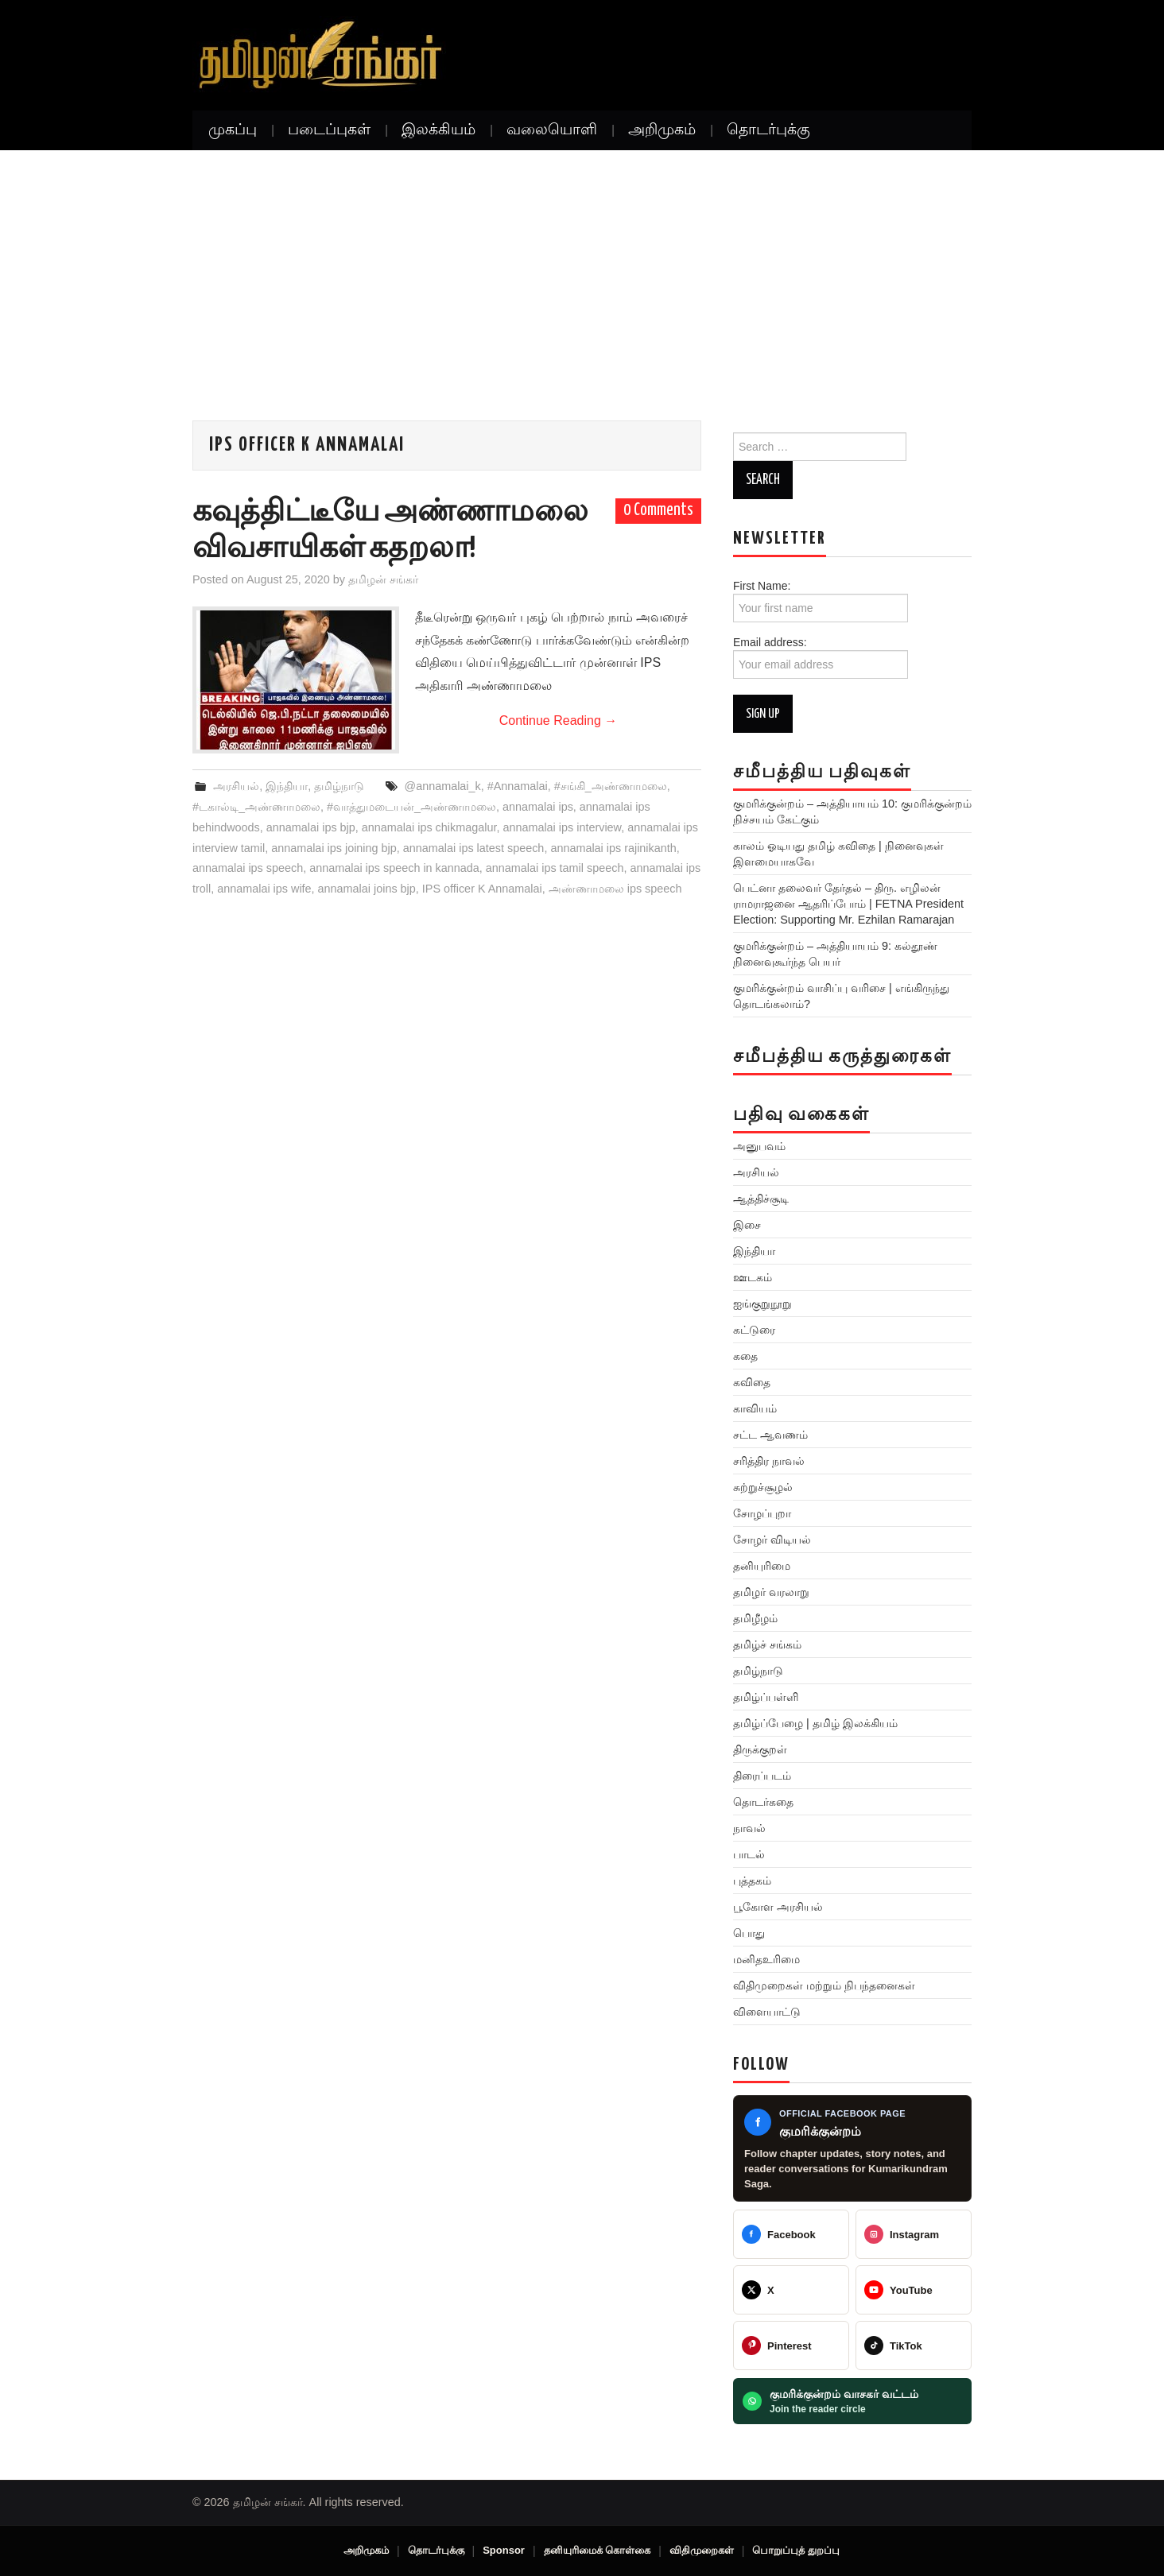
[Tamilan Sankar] (791, 2234)
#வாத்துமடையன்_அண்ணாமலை (411, 806)
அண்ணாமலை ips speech (615, 888)
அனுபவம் (759, 1146)
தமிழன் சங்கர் (383, 579)
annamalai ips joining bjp (334, 848)
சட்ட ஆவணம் (770, 1434)
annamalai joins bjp (367, 888)
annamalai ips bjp (310, 827)
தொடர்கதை (763, 1801)
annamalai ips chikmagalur (429, 827)
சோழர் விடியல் (772, 1539)
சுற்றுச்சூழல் (763, 1487)
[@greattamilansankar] (914, 2234)
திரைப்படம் (762, 1775)
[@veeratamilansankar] (791, 2345)
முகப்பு (232, 130)
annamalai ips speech (247, 868)
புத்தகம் (752, 1880)
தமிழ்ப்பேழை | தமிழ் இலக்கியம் (815, 1723)
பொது (749, 1933)
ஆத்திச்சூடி (761, 1198)
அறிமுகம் (662, 130)
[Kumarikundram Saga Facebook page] (852, 2148)
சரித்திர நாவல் (769, 1461)
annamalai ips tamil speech (555, 868)
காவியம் (755, 1408)
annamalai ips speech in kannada (394, 868)
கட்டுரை (754, 1329)
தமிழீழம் (755, 1618)
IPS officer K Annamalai (482, 888)
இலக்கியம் (438, 130)
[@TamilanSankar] (791, 2290)
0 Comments (658, 510)
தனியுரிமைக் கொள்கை (597, 2550)
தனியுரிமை (761, 1565)
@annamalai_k (443, 786)
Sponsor (504, 2550)
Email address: (820, 657)
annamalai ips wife (264, 888)
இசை (747, 1224)
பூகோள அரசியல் (778, 1906)
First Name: (820, 600)
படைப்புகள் (329, 130)
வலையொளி (551, 130)
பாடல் (749, 1854)
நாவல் (749, 1828)
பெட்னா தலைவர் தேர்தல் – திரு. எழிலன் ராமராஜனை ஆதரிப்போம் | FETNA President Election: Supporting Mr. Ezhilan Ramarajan (848, 903)
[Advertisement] (582, 269)
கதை (745, 1356)
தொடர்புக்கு (768, 130)
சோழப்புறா (762, 1513)
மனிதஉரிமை (766, 1959)
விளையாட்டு (767, 2011)
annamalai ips (537, 806)
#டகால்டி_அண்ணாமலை (256, 806)
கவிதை (751, 1382)
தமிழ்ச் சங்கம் (767, 1644)
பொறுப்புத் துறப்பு (796, 2550)
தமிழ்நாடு (339, 786)
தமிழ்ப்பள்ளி (765, 1697)
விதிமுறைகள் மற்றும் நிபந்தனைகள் (824, 1985)
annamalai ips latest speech (474, 848)
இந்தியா (287, 786)
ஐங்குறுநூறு (762, 1303)
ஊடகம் (752, 1277)
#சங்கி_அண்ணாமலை (610, 786)
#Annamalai (517, 786)
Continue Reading (558, 720)
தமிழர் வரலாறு (771, 1592)
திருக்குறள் (760, 1749)
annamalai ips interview (561, 827)
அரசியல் (236, 786)
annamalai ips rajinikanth (613, 848)
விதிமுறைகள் (701, 2550)
